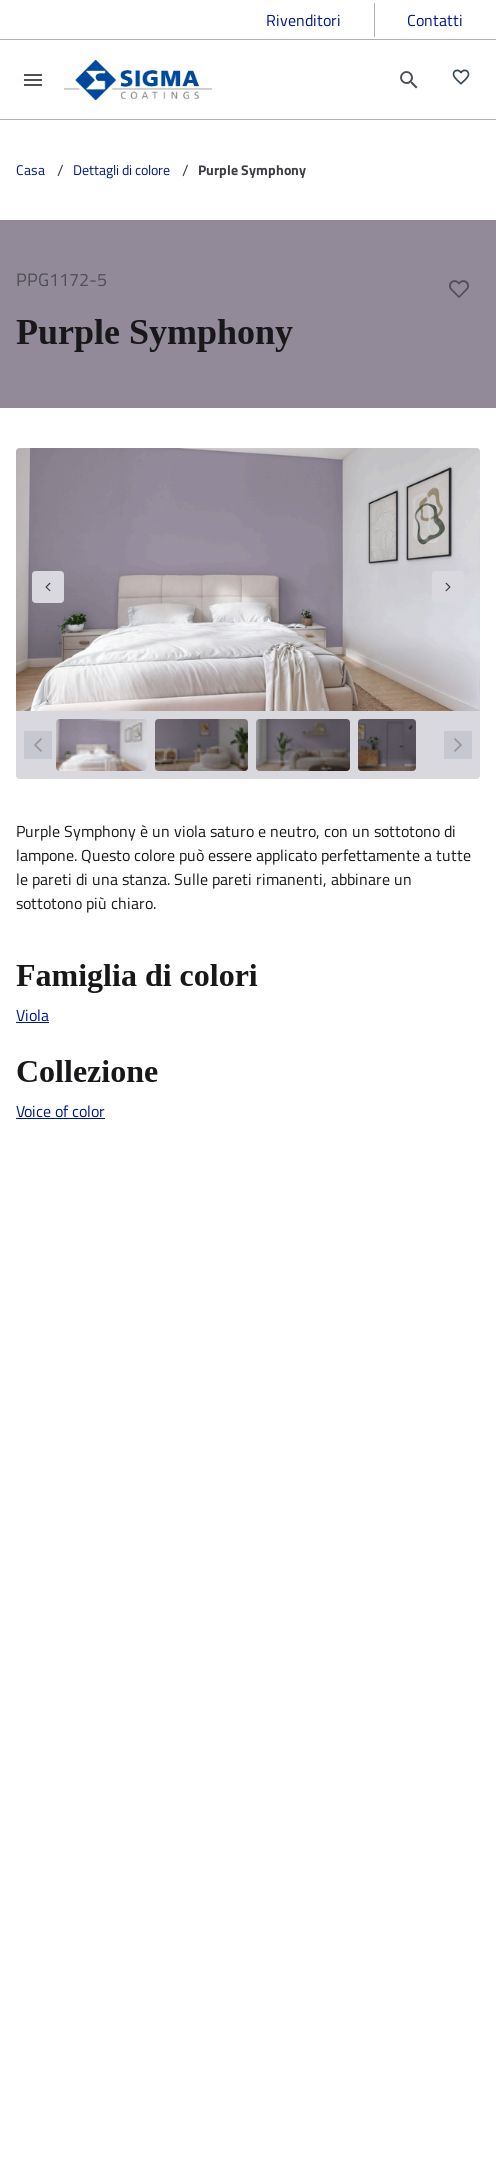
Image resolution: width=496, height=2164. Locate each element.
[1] (101, 745)
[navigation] (48, 587)
